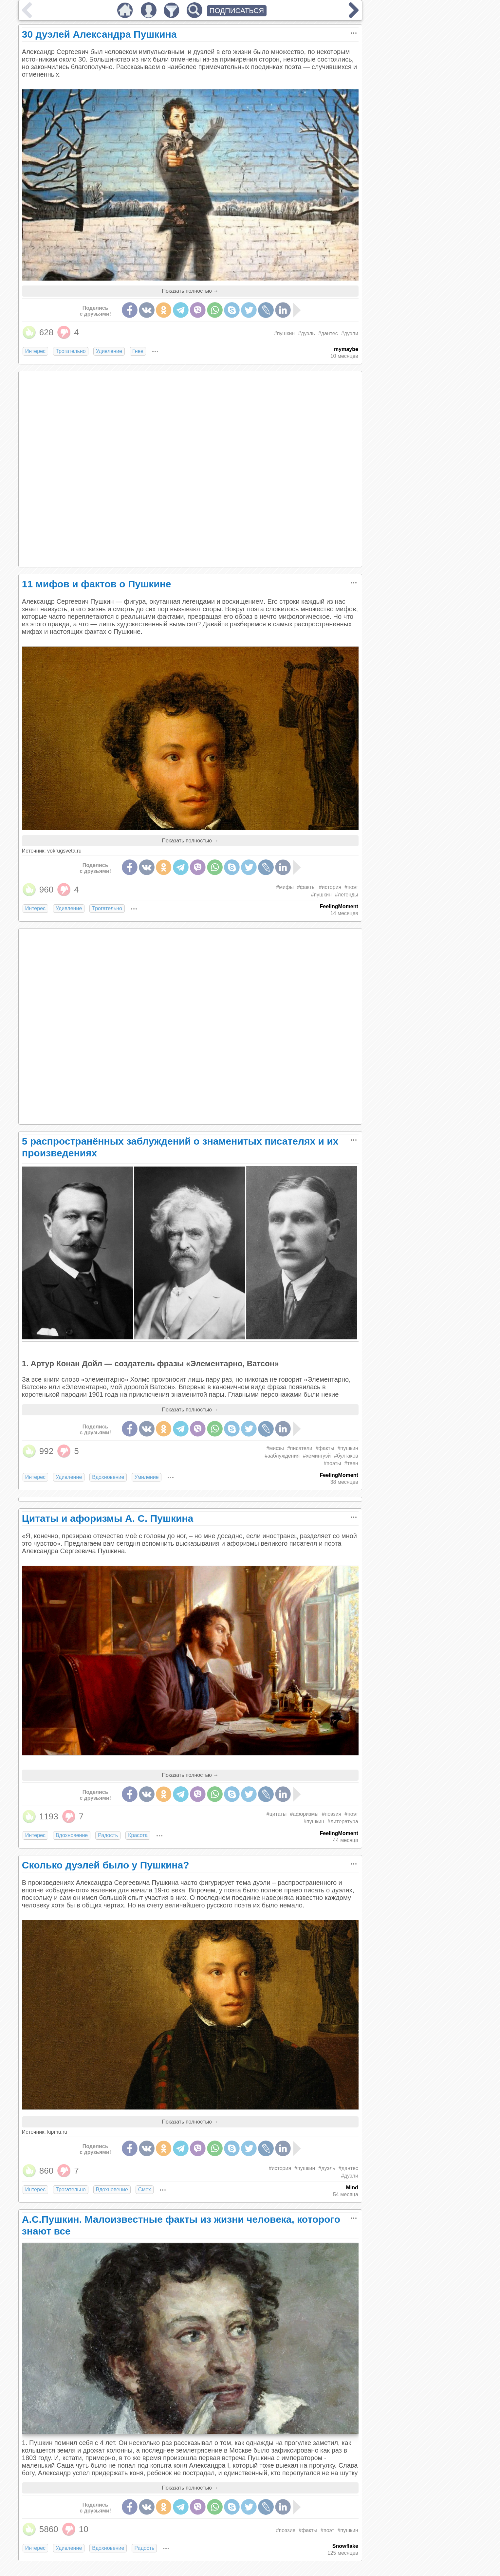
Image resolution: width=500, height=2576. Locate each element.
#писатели (299, 1448)
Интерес (35, 351)
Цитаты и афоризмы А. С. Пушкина (107, 1518)
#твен (351, 1463)
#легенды (346, 894)
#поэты (332, 1463)
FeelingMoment (339, 906)
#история (330, 887)
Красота (138, 1835)
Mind (352, 2187)
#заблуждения (282, 1456)
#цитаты (277, 1814)
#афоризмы (304, 1814)
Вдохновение (108, 1477)
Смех (144, 2189)
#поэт (351, 887)
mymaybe (346, 349)
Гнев (137, 351)
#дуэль (306, 333)
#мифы (285, 887)
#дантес (328, 333)
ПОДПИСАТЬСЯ (237, 11)
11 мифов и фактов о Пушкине (96, 584)
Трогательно (71, 351)
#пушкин (284, 333)
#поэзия (331, 1814)
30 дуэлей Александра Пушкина (99, 34)
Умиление (146, 1477)
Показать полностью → (190, 291)
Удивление (109, 351)
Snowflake (345, 2546)
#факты (306, 887)
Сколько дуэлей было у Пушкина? (105, 1865)
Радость (108, 1835)
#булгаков (346, 1456)
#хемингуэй (317, 1456)
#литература (342, 1821)
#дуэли (349, 333)
